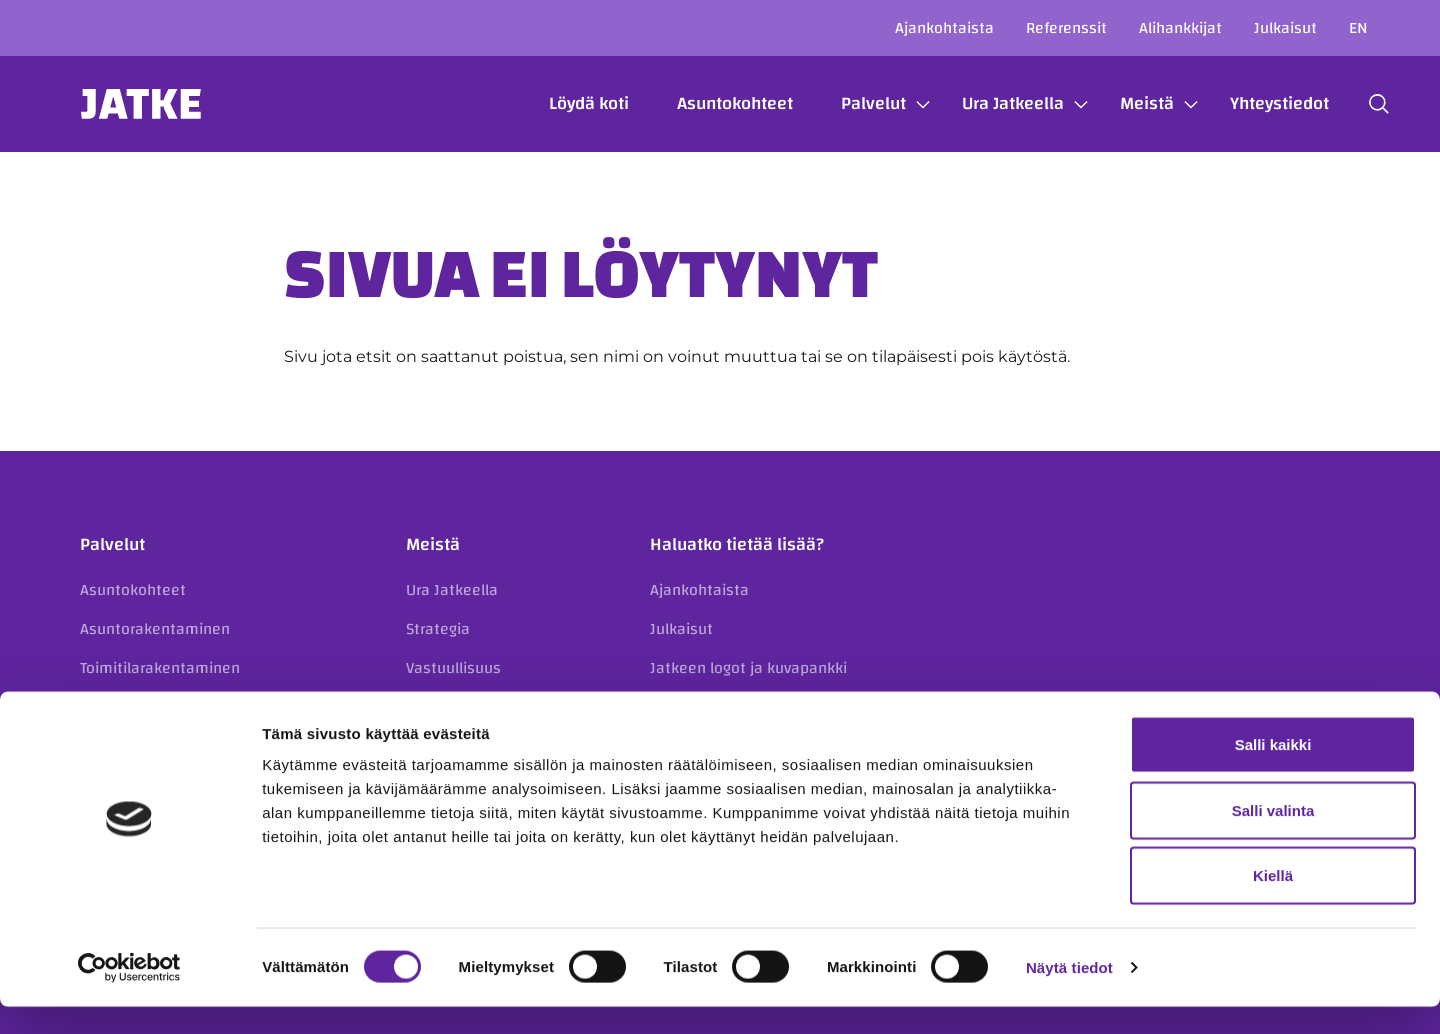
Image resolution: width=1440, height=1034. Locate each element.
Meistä (1126, 103)
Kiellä (1273, 902)
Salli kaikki (1273, 771)
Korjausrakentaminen (156, 706)
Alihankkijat (1180, 28)
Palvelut (852, 103)
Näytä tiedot (1069, 994)
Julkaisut (1285, 28)
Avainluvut (442, 706)
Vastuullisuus (453, 668)
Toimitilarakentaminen (160, 668)
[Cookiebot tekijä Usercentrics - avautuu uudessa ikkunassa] (129, 995)
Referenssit (1066, 28)
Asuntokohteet (714, 103)
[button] (1358, 104)
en (1358, 28)
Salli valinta (1273, 837)
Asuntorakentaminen (155, 629)
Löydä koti (568, 103)
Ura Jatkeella (992, 103)
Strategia (438, 629)
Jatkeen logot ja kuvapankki (748, 668)
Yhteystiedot (1258, 103)
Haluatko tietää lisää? (737, 544)
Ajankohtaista (944, 28)
